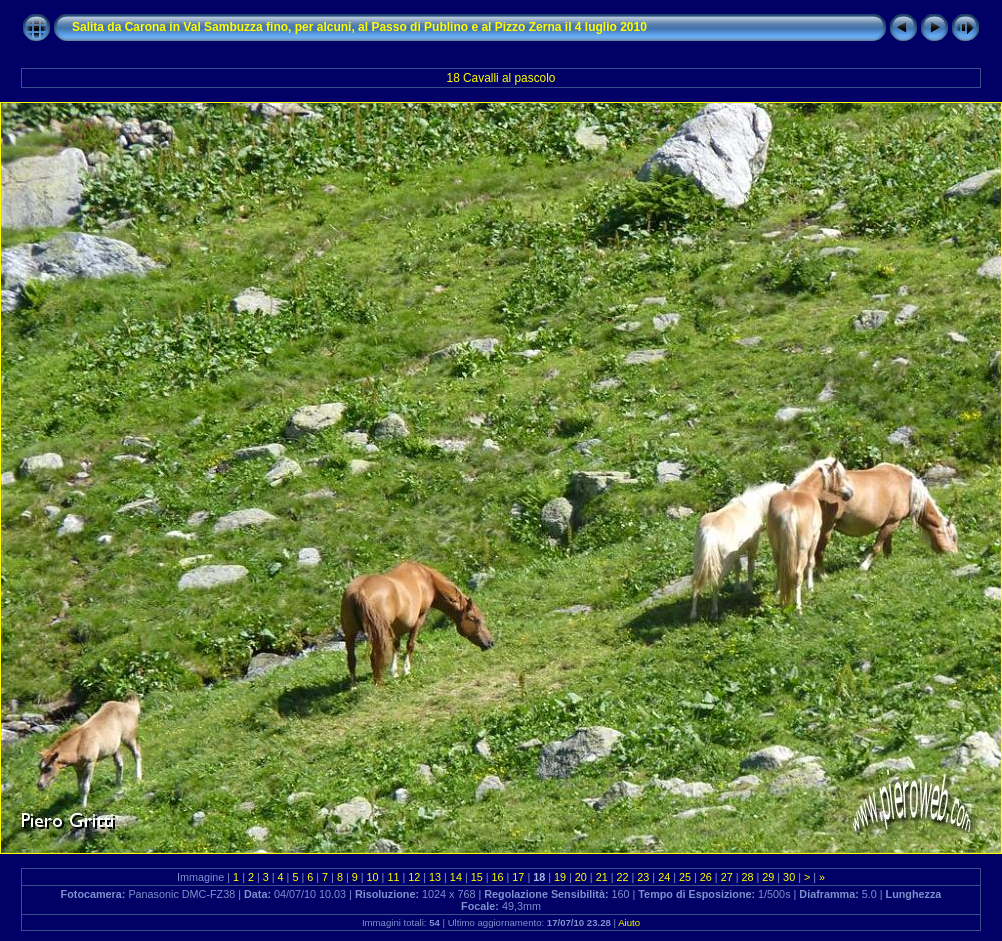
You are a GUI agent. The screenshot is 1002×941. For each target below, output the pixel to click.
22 (623, 877)
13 (435, 877)
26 (706, 877)
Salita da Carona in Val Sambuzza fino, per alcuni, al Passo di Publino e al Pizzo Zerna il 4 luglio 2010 (359, 27)
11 (393, 877)
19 (560, 877)
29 (768, 877)
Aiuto (629, 922)
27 (727, 877)
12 (414, 877)
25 (685, 877)
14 (456, 877)
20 (581, 877)
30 (789, 877)
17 (518, 877)
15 (477, 877)
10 (373, 877)
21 (602, 877)
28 (747, 877)
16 (498, 877)
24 (664, 877)
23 (643, 877)
